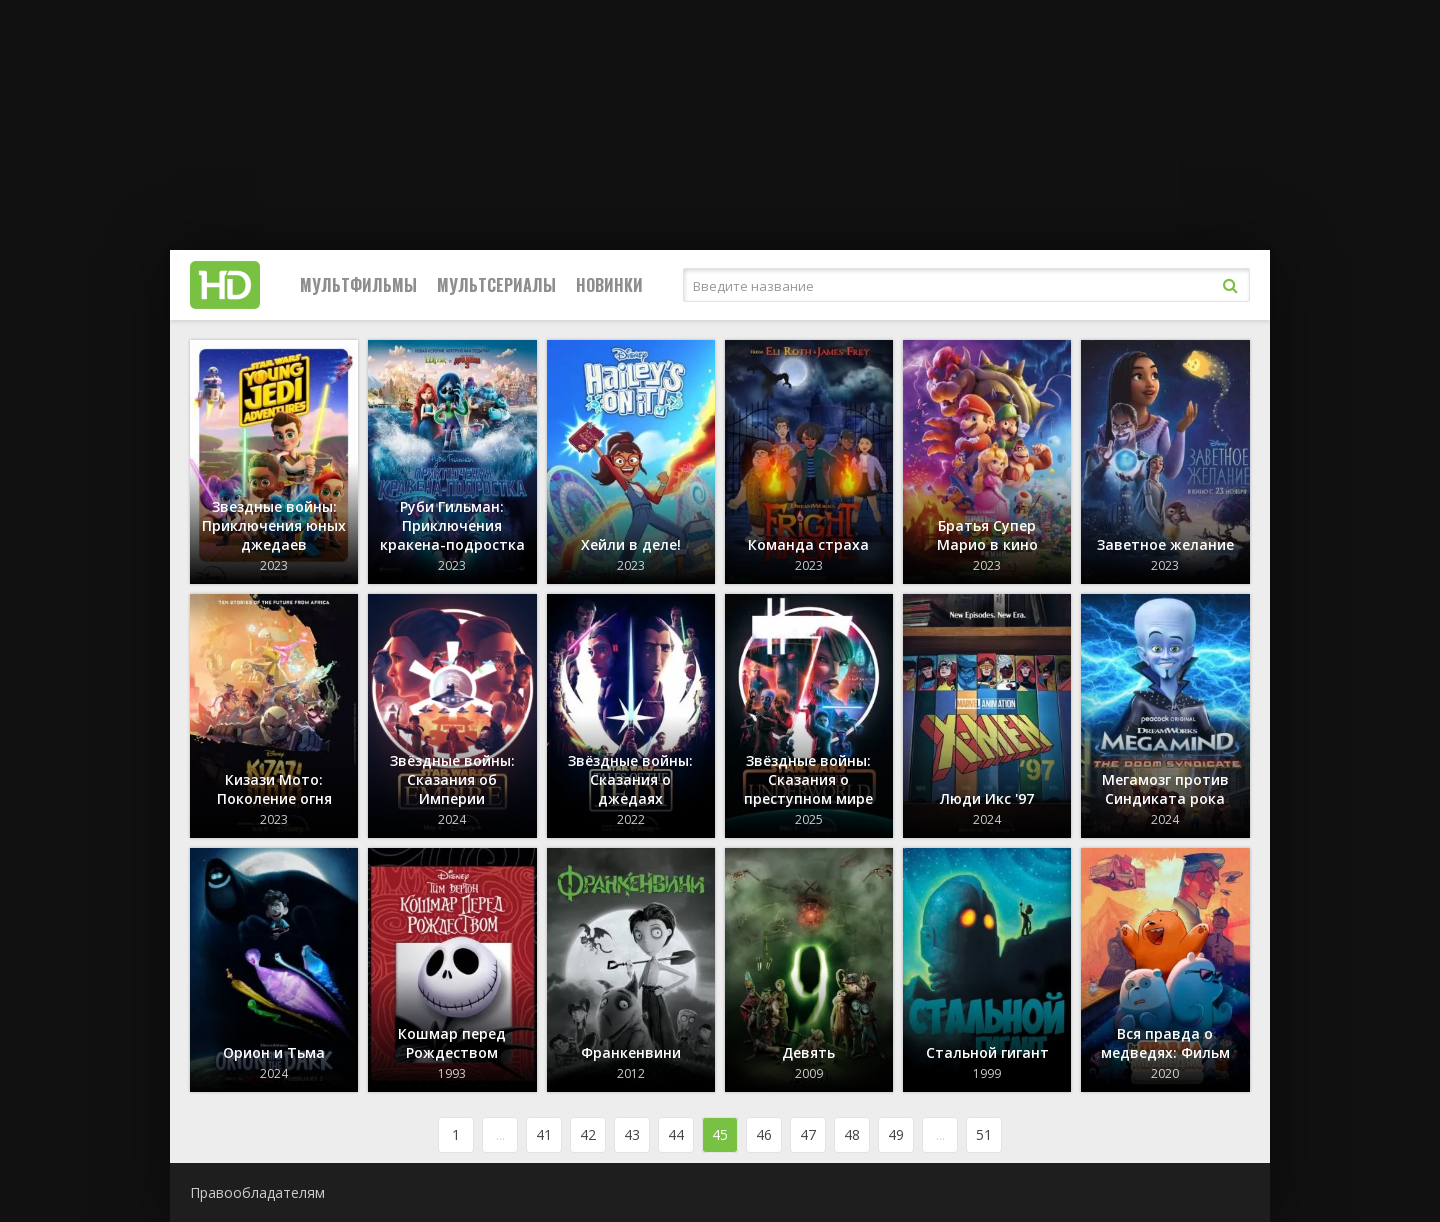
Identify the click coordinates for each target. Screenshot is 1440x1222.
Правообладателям (257, 1192)
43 (632, 1134)
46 (764, 1134)
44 (676, 1134)
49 (896, 1134)
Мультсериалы (496, 285)
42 (588, 1134)
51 (984, 1134)
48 (852, 1134)
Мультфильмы (358, 285)
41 (544, 1134)
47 (808, 1134)
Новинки (609, 285)
